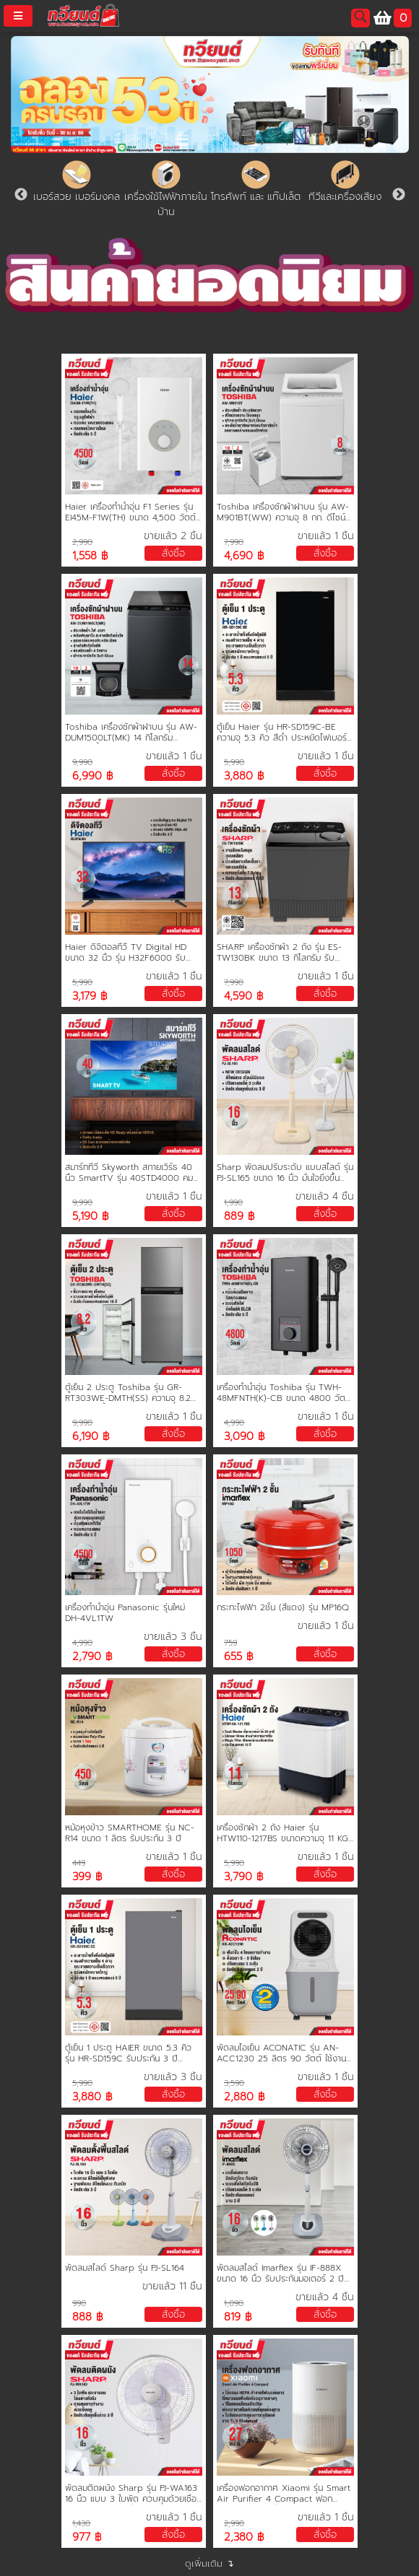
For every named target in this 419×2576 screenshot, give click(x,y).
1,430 (81, 2523)
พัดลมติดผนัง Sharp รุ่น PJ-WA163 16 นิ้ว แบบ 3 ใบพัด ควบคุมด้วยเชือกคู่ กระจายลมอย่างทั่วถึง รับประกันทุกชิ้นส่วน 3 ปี (133, 2494)
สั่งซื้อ (173, 553)
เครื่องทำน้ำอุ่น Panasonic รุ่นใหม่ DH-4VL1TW (125, 1613)
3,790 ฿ (244, 1877)
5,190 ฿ (90, 1216)
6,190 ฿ (91, 1436)
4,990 (234, 1423)
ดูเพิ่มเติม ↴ (209, 2563)
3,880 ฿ (244, 776)
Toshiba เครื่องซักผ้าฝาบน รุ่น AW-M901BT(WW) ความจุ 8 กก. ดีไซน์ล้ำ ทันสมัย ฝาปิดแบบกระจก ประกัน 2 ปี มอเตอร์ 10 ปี (285, 512)
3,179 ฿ (90, 996)
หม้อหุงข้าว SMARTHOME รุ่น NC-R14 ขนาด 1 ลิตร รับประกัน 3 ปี (129, 1833)
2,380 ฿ (244, 2537)
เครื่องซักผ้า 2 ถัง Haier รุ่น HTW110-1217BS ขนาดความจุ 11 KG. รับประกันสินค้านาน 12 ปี (283, 1833)
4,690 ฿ (244, 556)
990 (79, 2303)
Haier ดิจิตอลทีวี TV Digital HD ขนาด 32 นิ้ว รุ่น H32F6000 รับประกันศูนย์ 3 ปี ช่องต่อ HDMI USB (130, 953)
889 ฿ (239, 1216)
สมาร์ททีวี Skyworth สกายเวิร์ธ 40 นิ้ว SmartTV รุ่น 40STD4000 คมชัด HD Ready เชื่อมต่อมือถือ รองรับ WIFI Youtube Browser (132, 1173)
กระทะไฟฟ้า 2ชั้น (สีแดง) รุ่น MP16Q (283, 1607)
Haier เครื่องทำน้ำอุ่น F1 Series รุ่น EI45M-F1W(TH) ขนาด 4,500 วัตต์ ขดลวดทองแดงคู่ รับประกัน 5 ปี (130, 512)
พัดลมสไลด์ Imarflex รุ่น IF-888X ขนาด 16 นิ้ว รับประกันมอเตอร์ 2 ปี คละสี (280, 2273)
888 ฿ (87, 2317)
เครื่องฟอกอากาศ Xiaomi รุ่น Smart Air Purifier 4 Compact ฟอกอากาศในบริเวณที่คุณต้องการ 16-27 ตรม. (283, 2494)
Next (399, 195)
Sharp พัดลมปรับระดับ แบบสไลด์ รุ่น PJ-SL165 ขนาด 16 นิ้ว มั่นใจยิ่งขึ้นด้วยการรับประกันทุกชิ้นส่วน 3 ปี (285, 1173)
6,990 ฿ (92, 776)
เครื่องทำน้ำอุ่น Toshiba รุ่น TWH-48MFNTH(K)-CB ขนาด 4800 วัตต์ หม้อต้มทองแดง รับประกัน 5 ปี (284, 1393)
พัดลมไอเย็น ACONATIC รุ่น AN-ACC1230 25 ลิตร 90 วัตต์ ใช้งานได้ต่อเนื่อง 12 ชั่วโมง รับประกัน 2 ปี (282, 2053)
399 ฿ (87, 1877)
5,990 (234, 762)
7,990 (233, 542)
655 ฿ (239, 1657)
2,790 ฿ (92, 1657)
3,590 (234, 2083)
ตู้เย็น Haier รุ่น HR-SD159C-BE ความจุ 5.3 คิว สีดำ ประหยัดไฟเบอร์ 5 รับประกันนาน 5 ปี (282, 732)
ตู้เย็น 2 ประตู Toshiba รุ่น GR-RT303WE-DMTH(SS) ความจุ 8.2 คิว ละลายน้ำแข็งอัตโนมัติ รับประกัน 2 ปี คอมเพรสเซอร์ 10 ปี (132, 1393)
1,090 (233, 2303)
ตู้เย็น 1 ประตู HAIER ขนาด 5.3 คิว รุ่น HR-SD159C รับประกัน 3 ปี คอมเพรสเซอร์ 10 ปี (128, 2053)
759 (230, 1643)
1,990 (233, 1203)
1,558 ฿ (90, 556)
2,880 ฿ (244, 2097)
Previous (21, 195)
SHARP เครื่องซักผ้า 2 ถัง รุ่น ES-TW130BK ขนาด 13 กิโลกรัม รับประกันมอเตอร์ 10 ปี (279, 953)
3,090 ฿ (244, 1436)
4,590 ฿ (244, 996)
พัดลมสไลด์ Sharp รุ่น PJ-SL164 (124, 2268)
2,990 (82, 542)
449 (78, 1863)
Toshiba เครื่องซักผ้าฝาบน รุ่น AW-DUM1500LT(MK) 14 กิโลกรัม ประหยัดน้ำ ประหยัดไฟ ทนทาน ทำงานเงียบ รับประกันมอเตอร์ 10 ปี (131, 732)
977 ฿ (87, 2537)
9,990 (82, 762)
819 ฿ (238, 2317)
